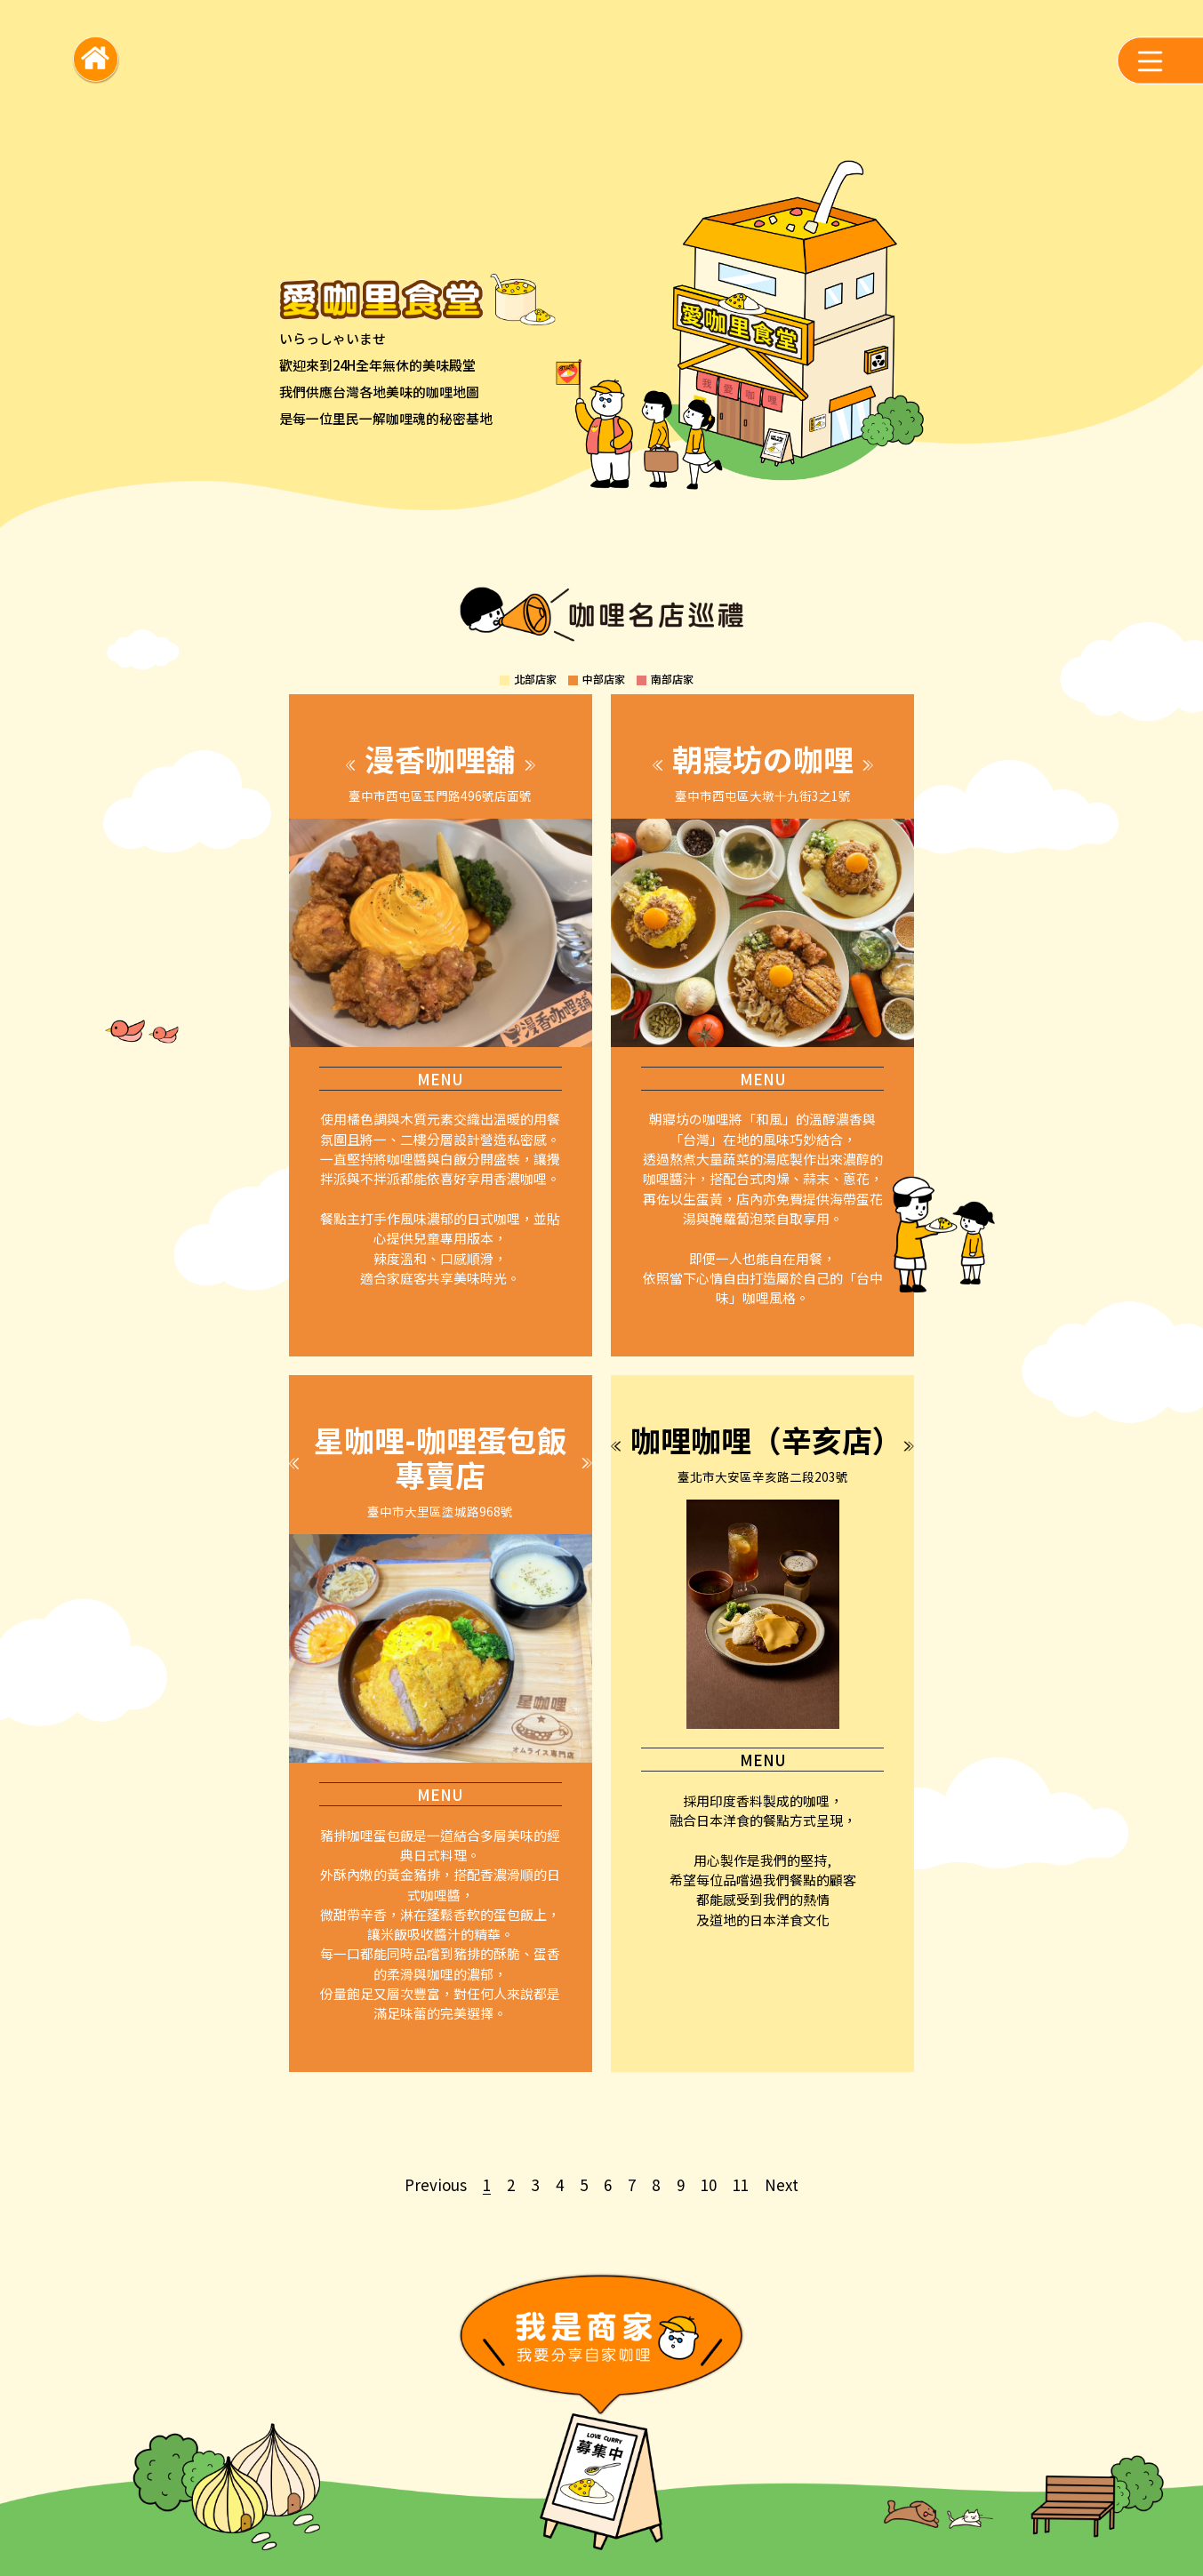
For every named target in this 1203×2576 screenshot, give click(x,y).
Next (781, 2184)
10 (709, 2184)
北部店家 (535, 679)
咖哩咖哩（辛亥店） (766, 1439)
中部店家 (603, 679)
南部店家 (672, 679)
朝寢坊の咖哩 (763, 758)
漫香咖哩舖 (440, 758)
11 (741, 2184)
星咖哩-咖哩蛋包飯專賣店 (440, 1457)
